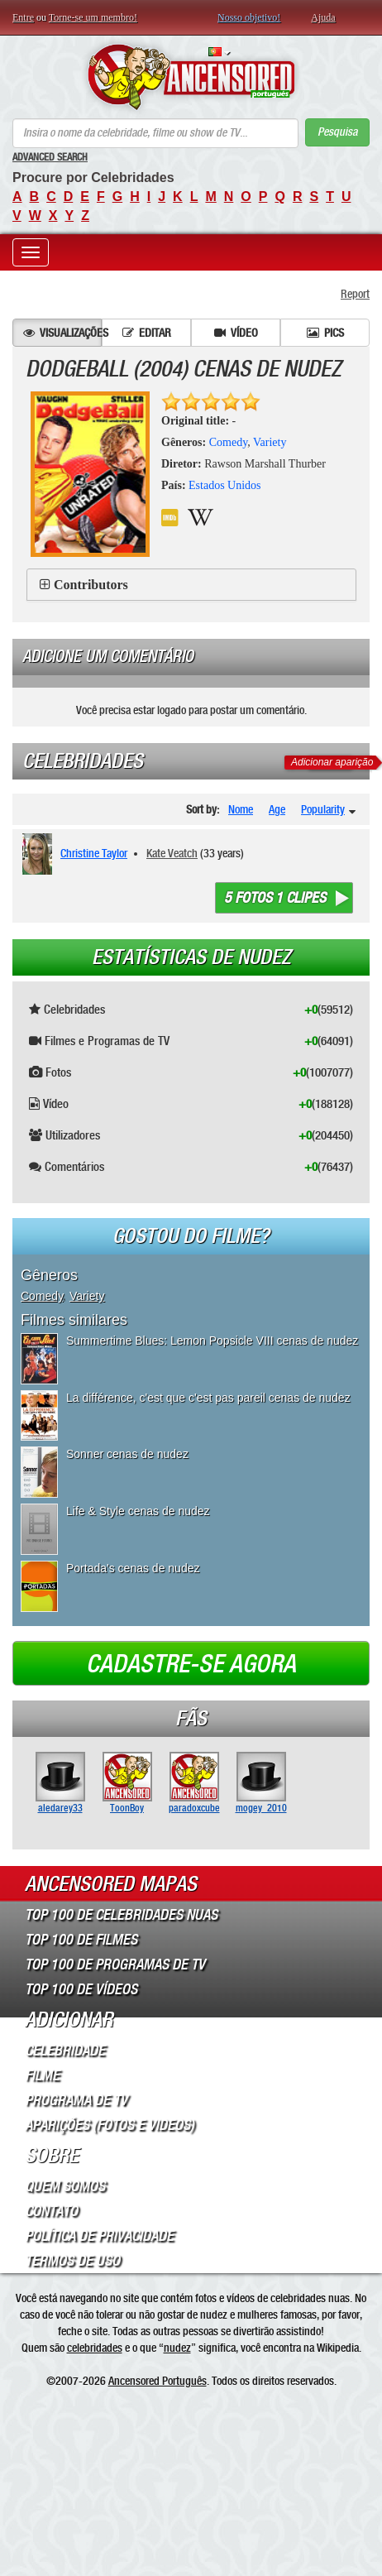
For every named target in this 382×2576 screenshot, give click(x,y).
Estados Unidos (225, 485)
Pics (325, 332)
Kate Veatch (172, 853)
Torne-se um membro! (93, 17)
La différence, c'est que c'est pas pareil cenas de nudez (208, 1397)
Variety (269, 442)
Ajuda (323, 17)
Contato (51, 2211)
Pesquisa (337, 132)
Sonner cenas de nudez (127, 1454)
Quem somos (65, 2186)
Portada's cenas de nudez (132, 1568)
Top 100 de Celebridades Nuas (121, 1915)
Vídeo (236, 332)
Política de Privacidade (99, 2236)
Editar (146, 332)
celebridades (94, 2347)
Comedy (228, 442)
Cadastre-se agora (191, 1664)
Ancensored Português (157, 2380)
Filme (42, 2075)
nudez (177, 2347)
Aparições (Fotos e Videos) (109, 2125)
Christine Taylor (93, 853)
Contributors (91, 585)
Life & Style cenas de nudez (138, 1511)
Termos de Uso (72, 2261)
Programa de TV (76, 2100)
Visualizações (62, 332)
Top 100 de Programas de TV (115, 1964)
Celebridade (65, 2050)
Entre (23, 17)
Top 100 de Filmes (81, 1940)
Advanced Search (50, 157)
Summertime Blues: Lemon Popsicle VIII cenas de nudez (212, 1340)
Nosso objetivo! (248, 17)
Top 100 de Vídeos (81, 1989)
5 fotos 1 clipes (275, 898)
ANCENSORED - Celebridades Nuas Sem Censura (191, 77)
